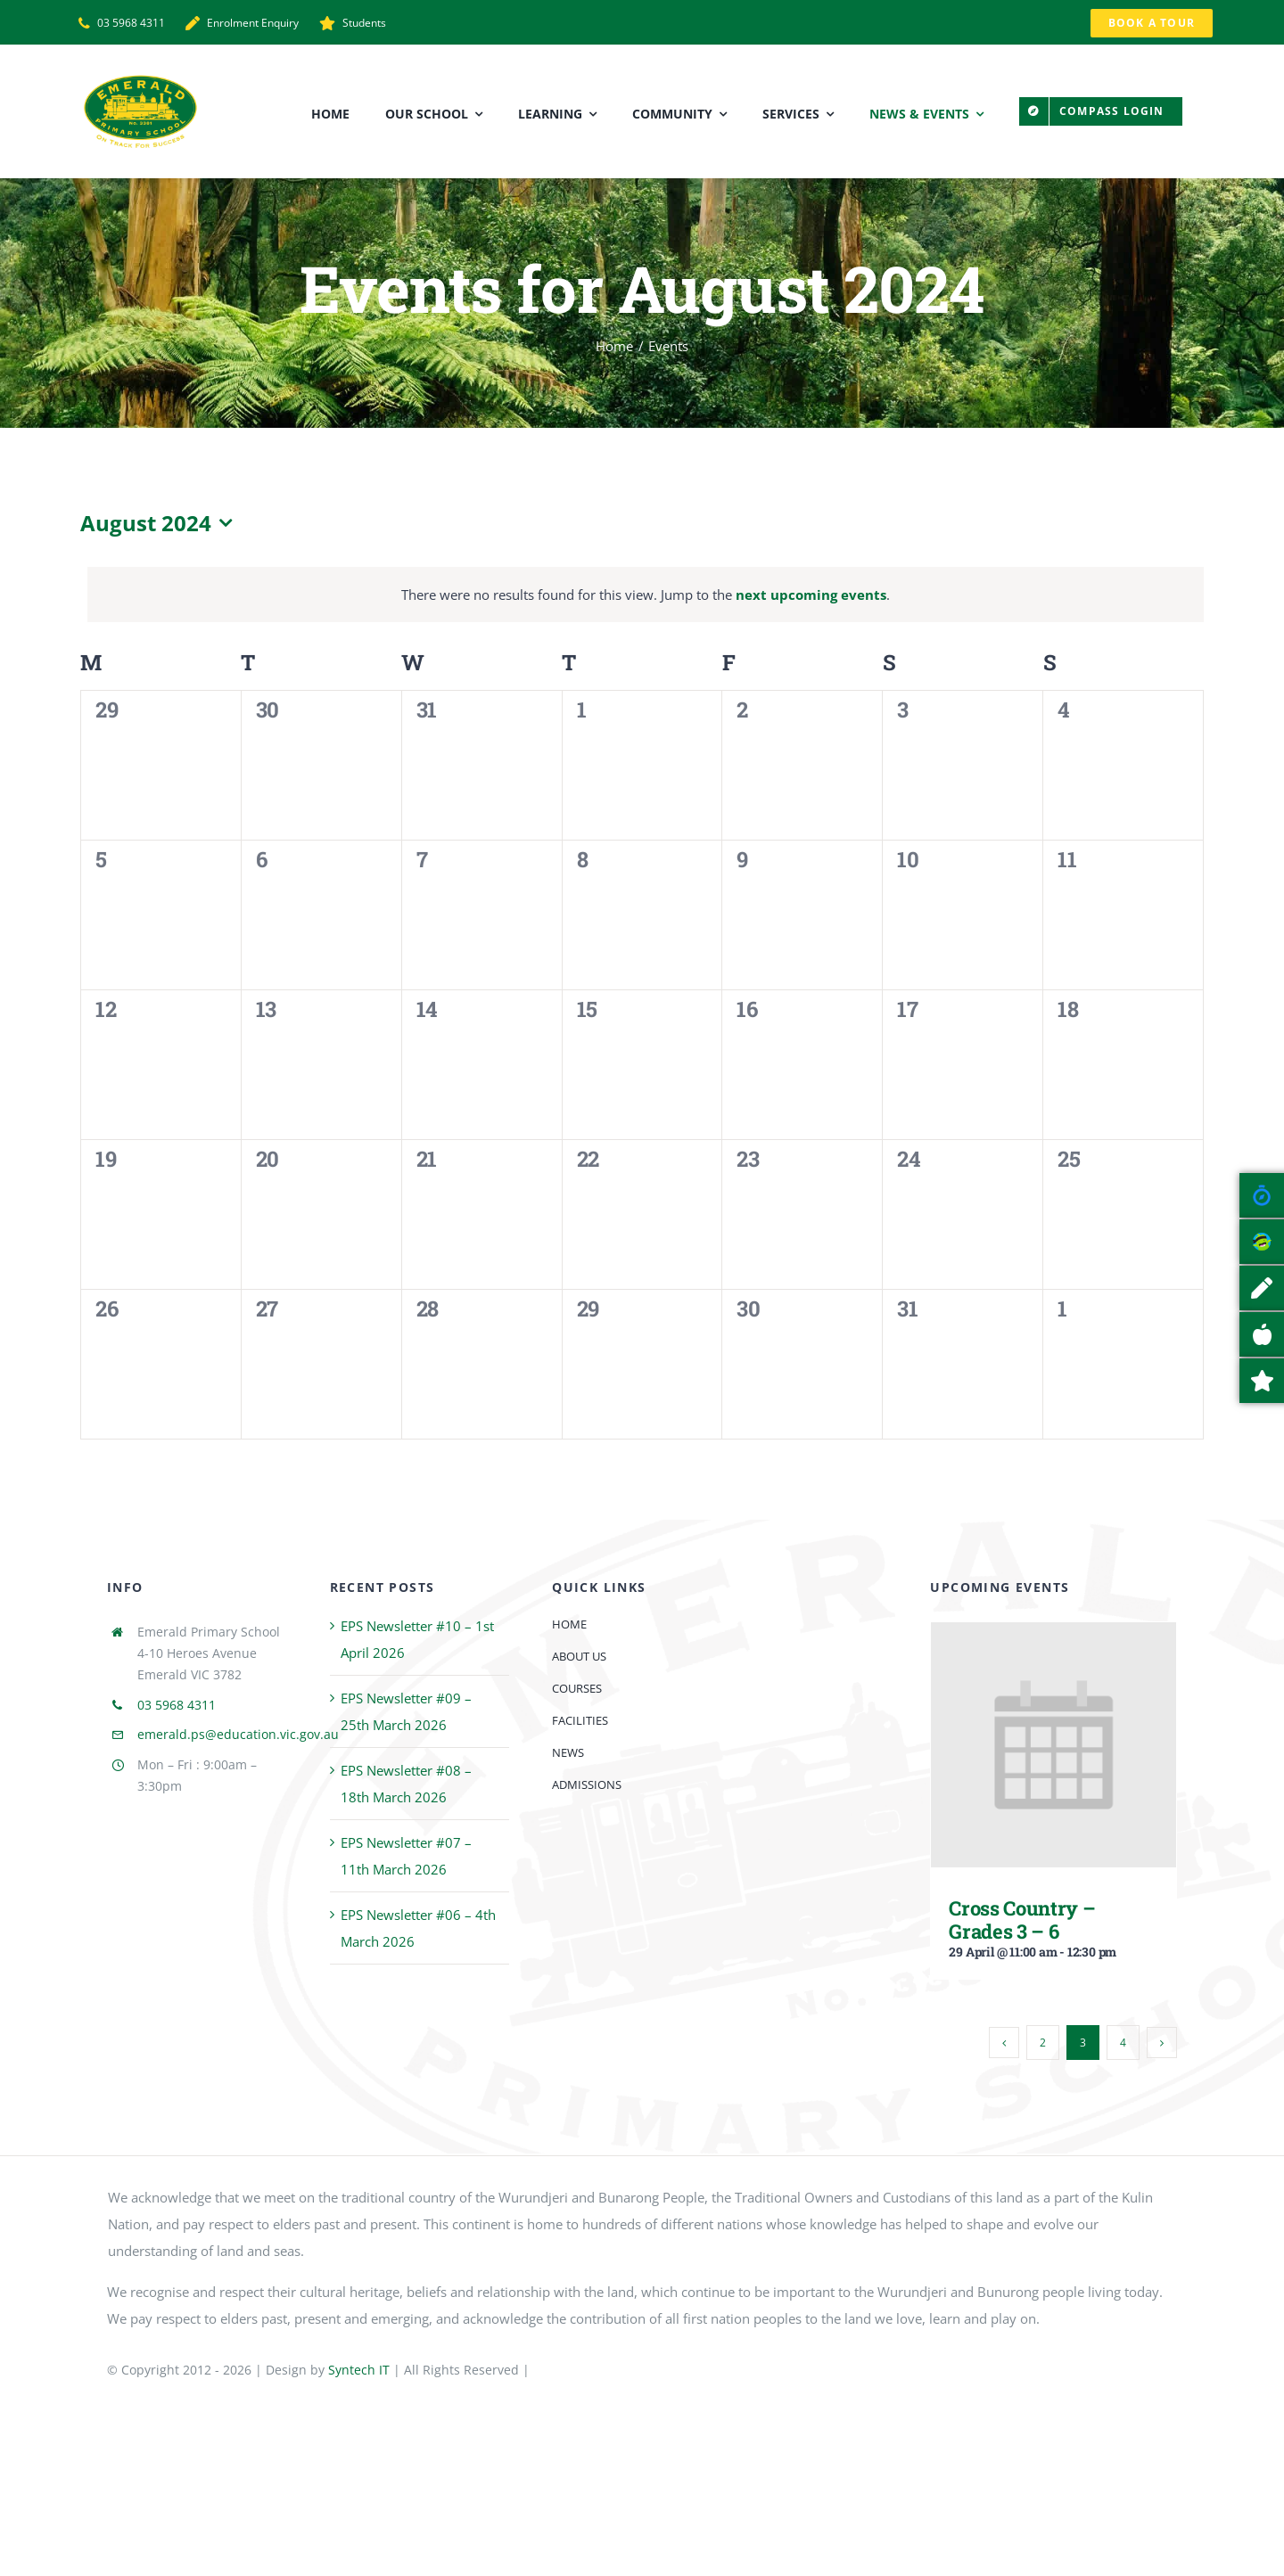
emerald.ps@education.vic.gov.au (238, 1734)
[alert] (645, 594)
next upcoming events (811, 594)
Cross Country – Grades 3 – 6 (1022, 1919)
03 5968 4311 (176, 1704)
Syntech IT (359, 2369)
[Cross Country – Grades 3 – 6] (1053, 1636)
